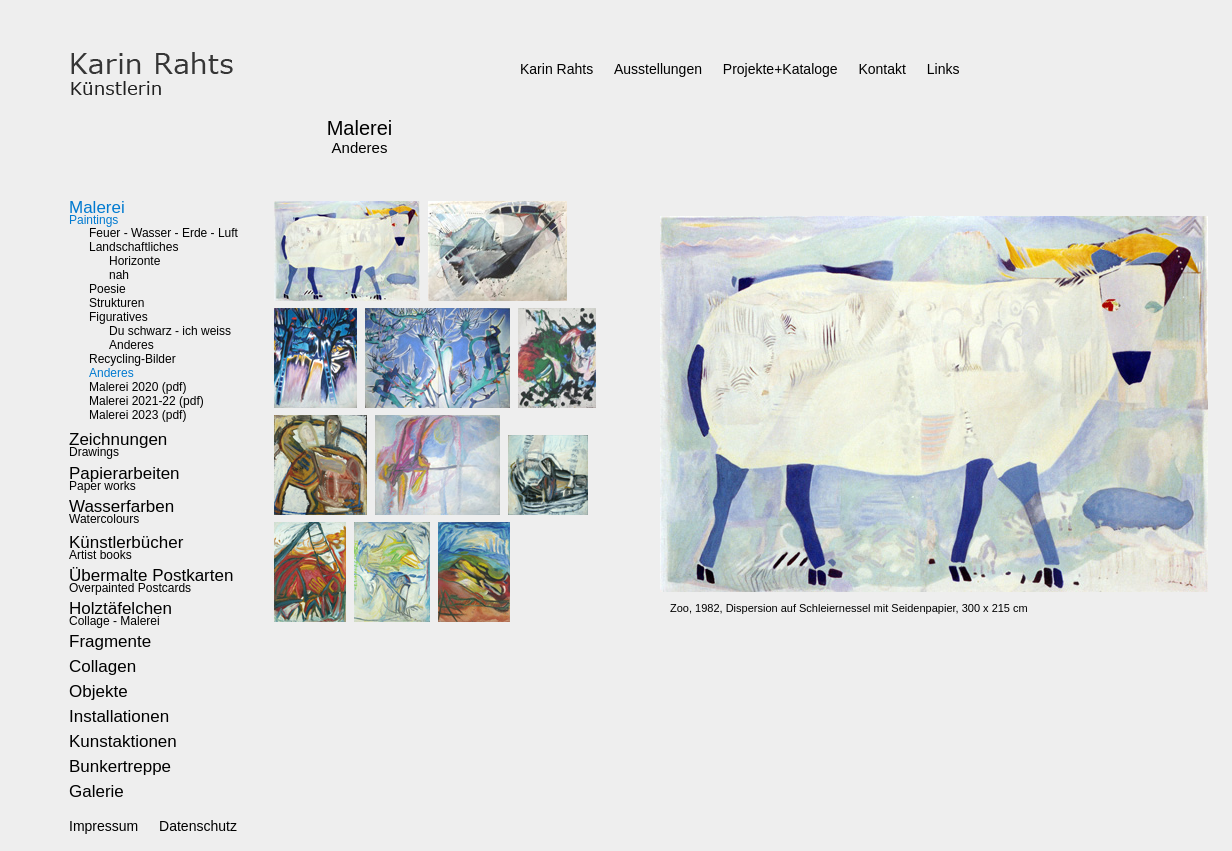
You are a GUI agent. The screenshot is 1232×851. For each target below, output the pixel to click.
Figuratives (118, 317)
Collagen (102, 666)
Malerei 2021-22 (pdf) (146, 401)
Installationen (119, 716)
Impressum (103, 826)
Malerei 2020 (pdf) (137, 387)
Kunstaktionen (123, 741)
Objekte (98, 691)
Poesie (107, 289)
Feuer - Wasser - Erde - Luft (163, 233)
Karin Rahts (556, 69)
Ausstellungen (658, 69)
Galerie (96, 791)
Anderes (131, 345)
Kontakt (881, 69)
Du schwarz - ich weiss (170, 331)
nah (119, 275)
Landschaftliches (133, 247)
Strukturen (116, 303)
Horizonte (134, 261)
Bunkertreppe (120, 766)
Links (943, 69)
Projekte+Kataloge (780, 69)
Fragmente (110, 641)
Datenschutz (198, 826)
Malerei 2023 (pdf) (137, 415)
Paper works (124, 480)
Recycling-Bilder (132, 359)
